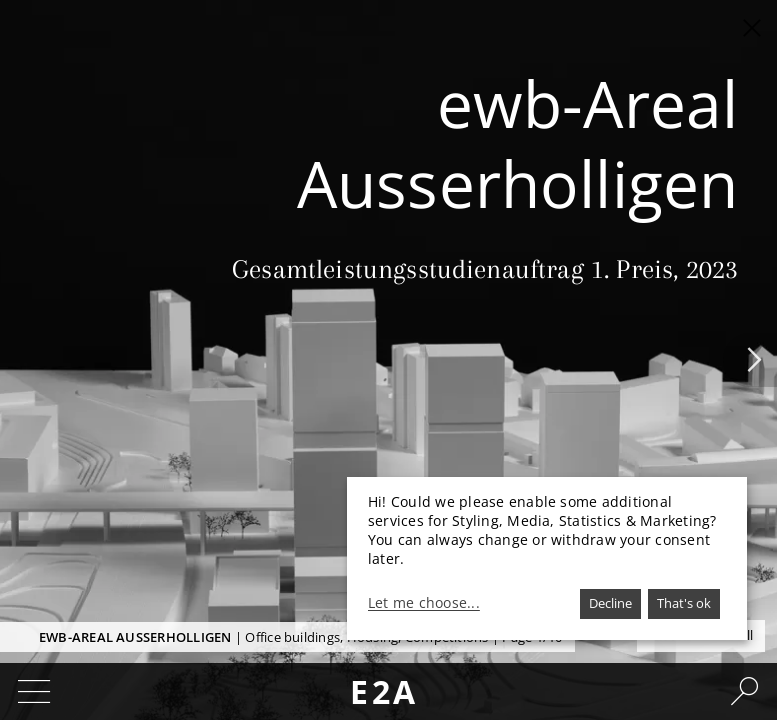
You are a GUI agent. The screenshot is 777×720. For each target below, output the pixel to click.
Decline (610, 603)
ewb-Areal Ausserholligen (135, 637)
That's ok (684, 603)
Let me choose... (424, 603)
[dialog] (547, 558)
